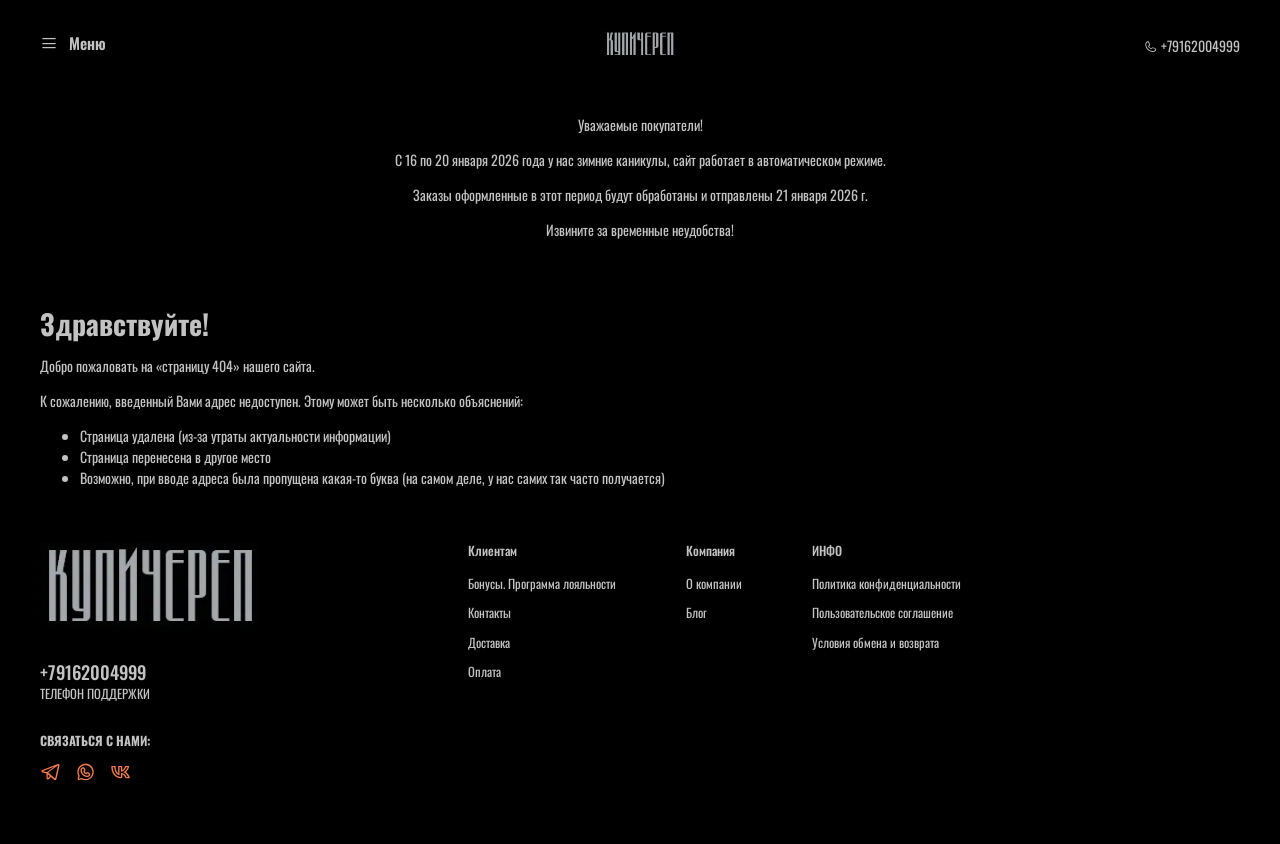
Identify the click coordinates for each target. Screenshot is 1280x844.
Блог (696, 613)
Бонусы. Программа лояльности (542, 584)
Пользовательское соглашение (882, 613)
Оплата (484, 672)
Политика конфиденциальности (886, 584)
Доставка (489, 643)
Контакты (489, 613)
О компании (714, 584)
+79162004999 (1192, 45)
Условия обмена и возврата (875, 643)
